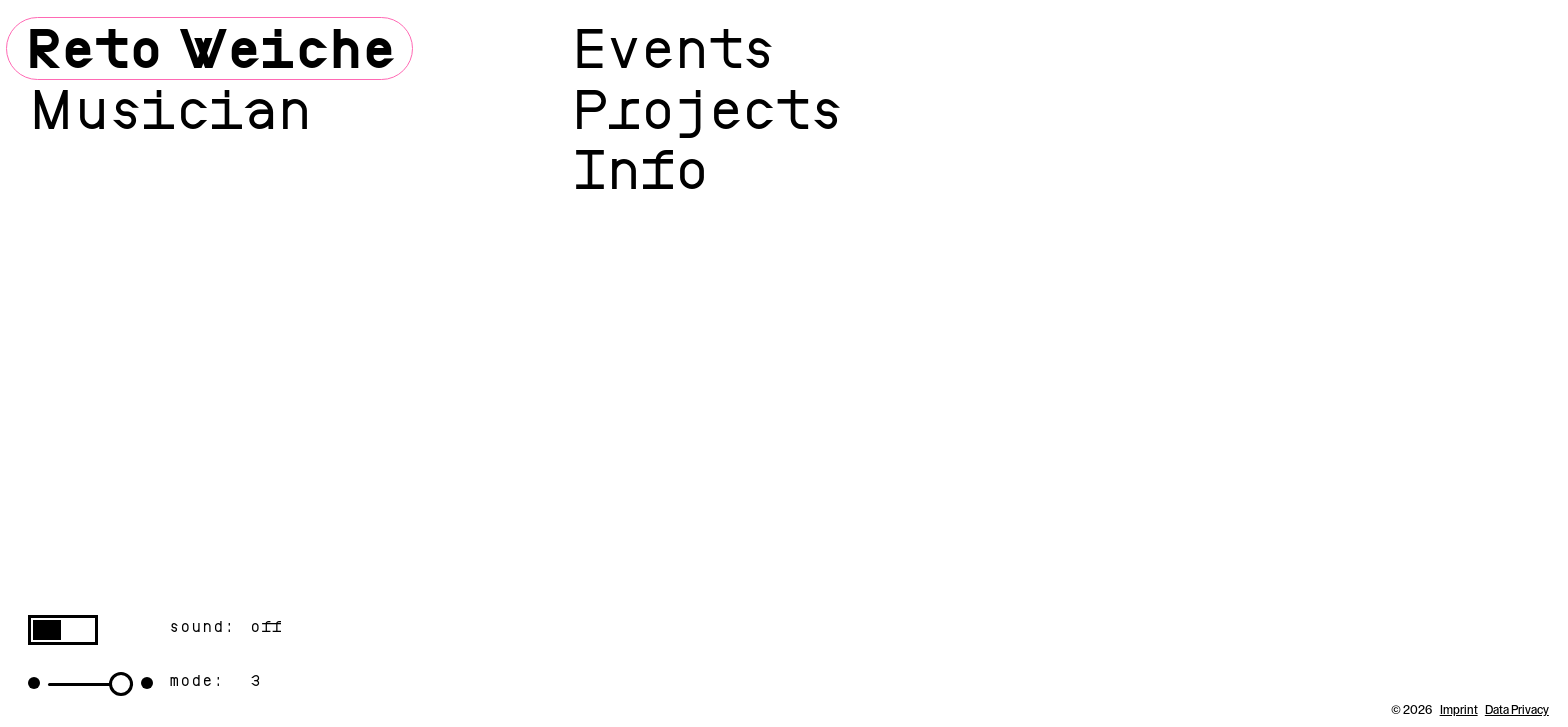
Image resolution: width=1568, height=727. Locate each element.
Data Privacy (1517, 710)
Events (673, 48)
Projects (707, 109)
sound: (202, 627)
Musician (168, 109)
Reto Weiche (209, 48)
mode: (196, 681)
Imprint (1459, 710)
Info (639, 169)
